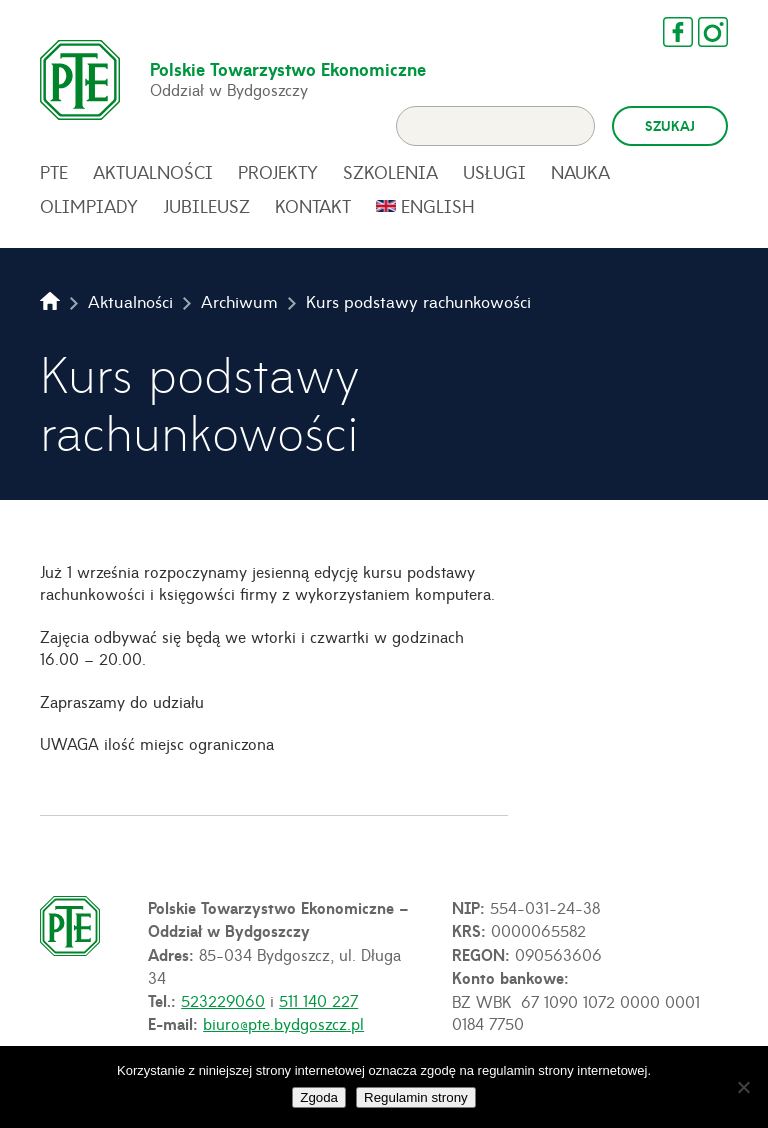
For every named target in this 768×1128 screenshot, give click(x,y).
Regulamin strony (416, 1097)
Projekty (278, 172)
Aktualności (153, 172)
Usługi (494, 172)
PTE (54, 172)
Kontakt (313, 206)
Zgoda (319, 1097)
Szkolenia (390, 172)
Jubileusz (206, 206)
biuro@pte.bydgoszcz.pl (283, 1023)
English (438, 206)
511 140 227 (318, 1000)
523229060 (223, 1000)
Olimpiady (89, 206)
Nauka (580, 172)
